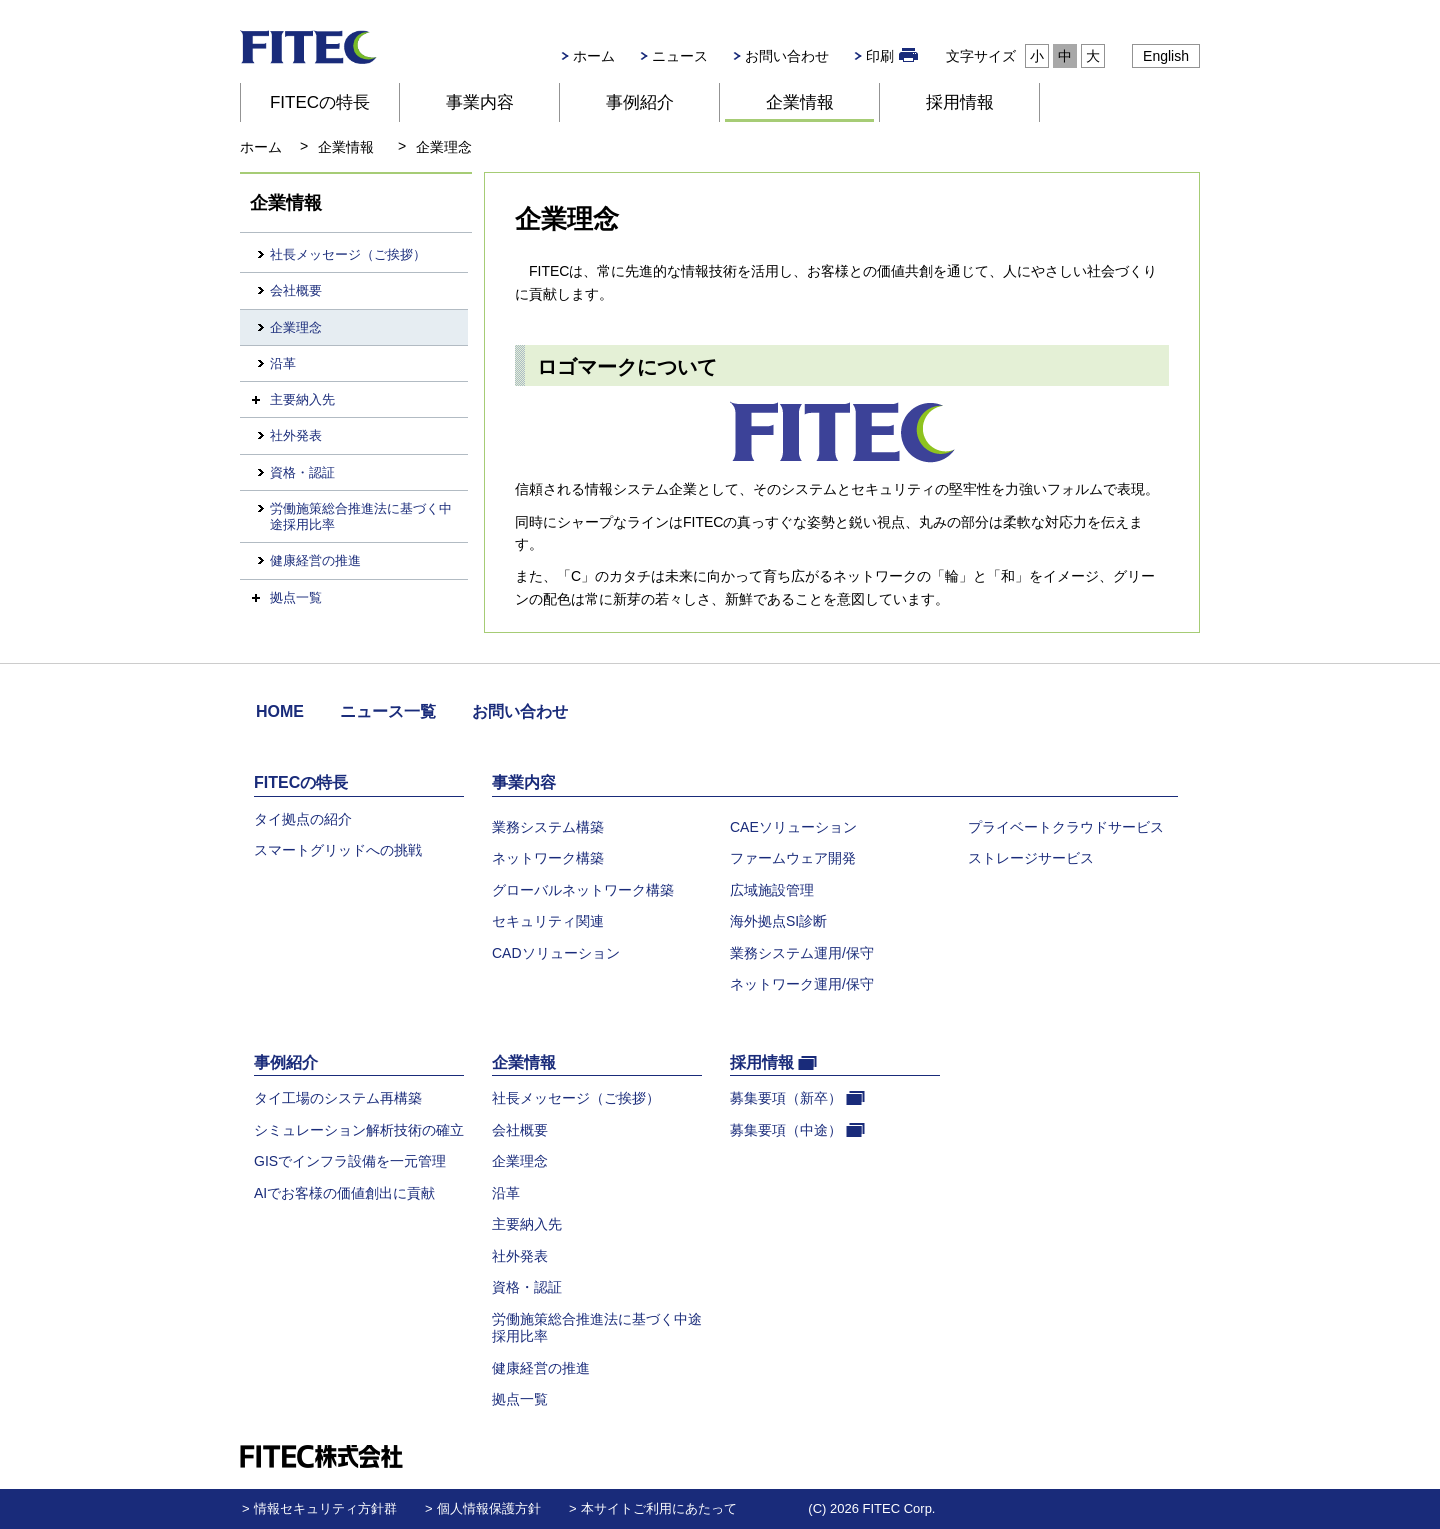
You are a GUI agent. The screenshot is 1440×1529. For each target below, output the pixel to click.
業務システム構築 (548, 827)
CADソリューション (556, 953)
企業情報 (286, 203)
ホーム (261, 147)
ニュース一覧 (388, 711)
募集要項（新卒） (797, 1098)
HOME (280, 711)
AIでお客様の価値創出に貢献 (344, 1193)
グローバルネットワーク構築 (583, 890)
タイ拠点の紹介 (303, 819)
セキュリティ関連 (548, 921)
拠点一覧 (296, 597)
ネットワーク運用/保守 (802, 984)
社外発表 (296, 435)
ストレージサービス (1031, 858)
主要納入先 (302, 399)
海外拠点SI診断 (778, 921)
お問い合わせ (520, 711)
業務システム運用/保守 (802, 953)
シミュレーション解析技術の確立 (359, 1130)
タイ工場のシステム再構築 (338, 1098)
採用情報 (960, 102)
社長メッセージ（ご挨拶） (348, 254)
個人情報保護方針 (489, 1508)
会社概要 (296, 290)
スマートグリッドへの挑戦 (338, 850)
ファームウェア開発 (793, 858)
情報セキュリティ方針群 (325, 1508)
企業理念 (296, 327)
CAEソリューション (793, 827)
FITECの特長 (301, 782)
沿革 (283, 363)
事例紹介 (286, 1062)
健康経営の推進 (315, 560)
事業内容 (524, 782)
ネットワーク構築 (548, 858)
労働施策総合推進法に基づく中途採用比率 (361, 516)
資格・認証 (302, 472)
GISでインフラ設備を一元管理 (350, 1161)
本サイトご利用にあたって (659, 1508)
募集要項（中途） (797, 1130)
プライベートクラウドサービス (1066, 827)
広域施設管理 (772, 890)
